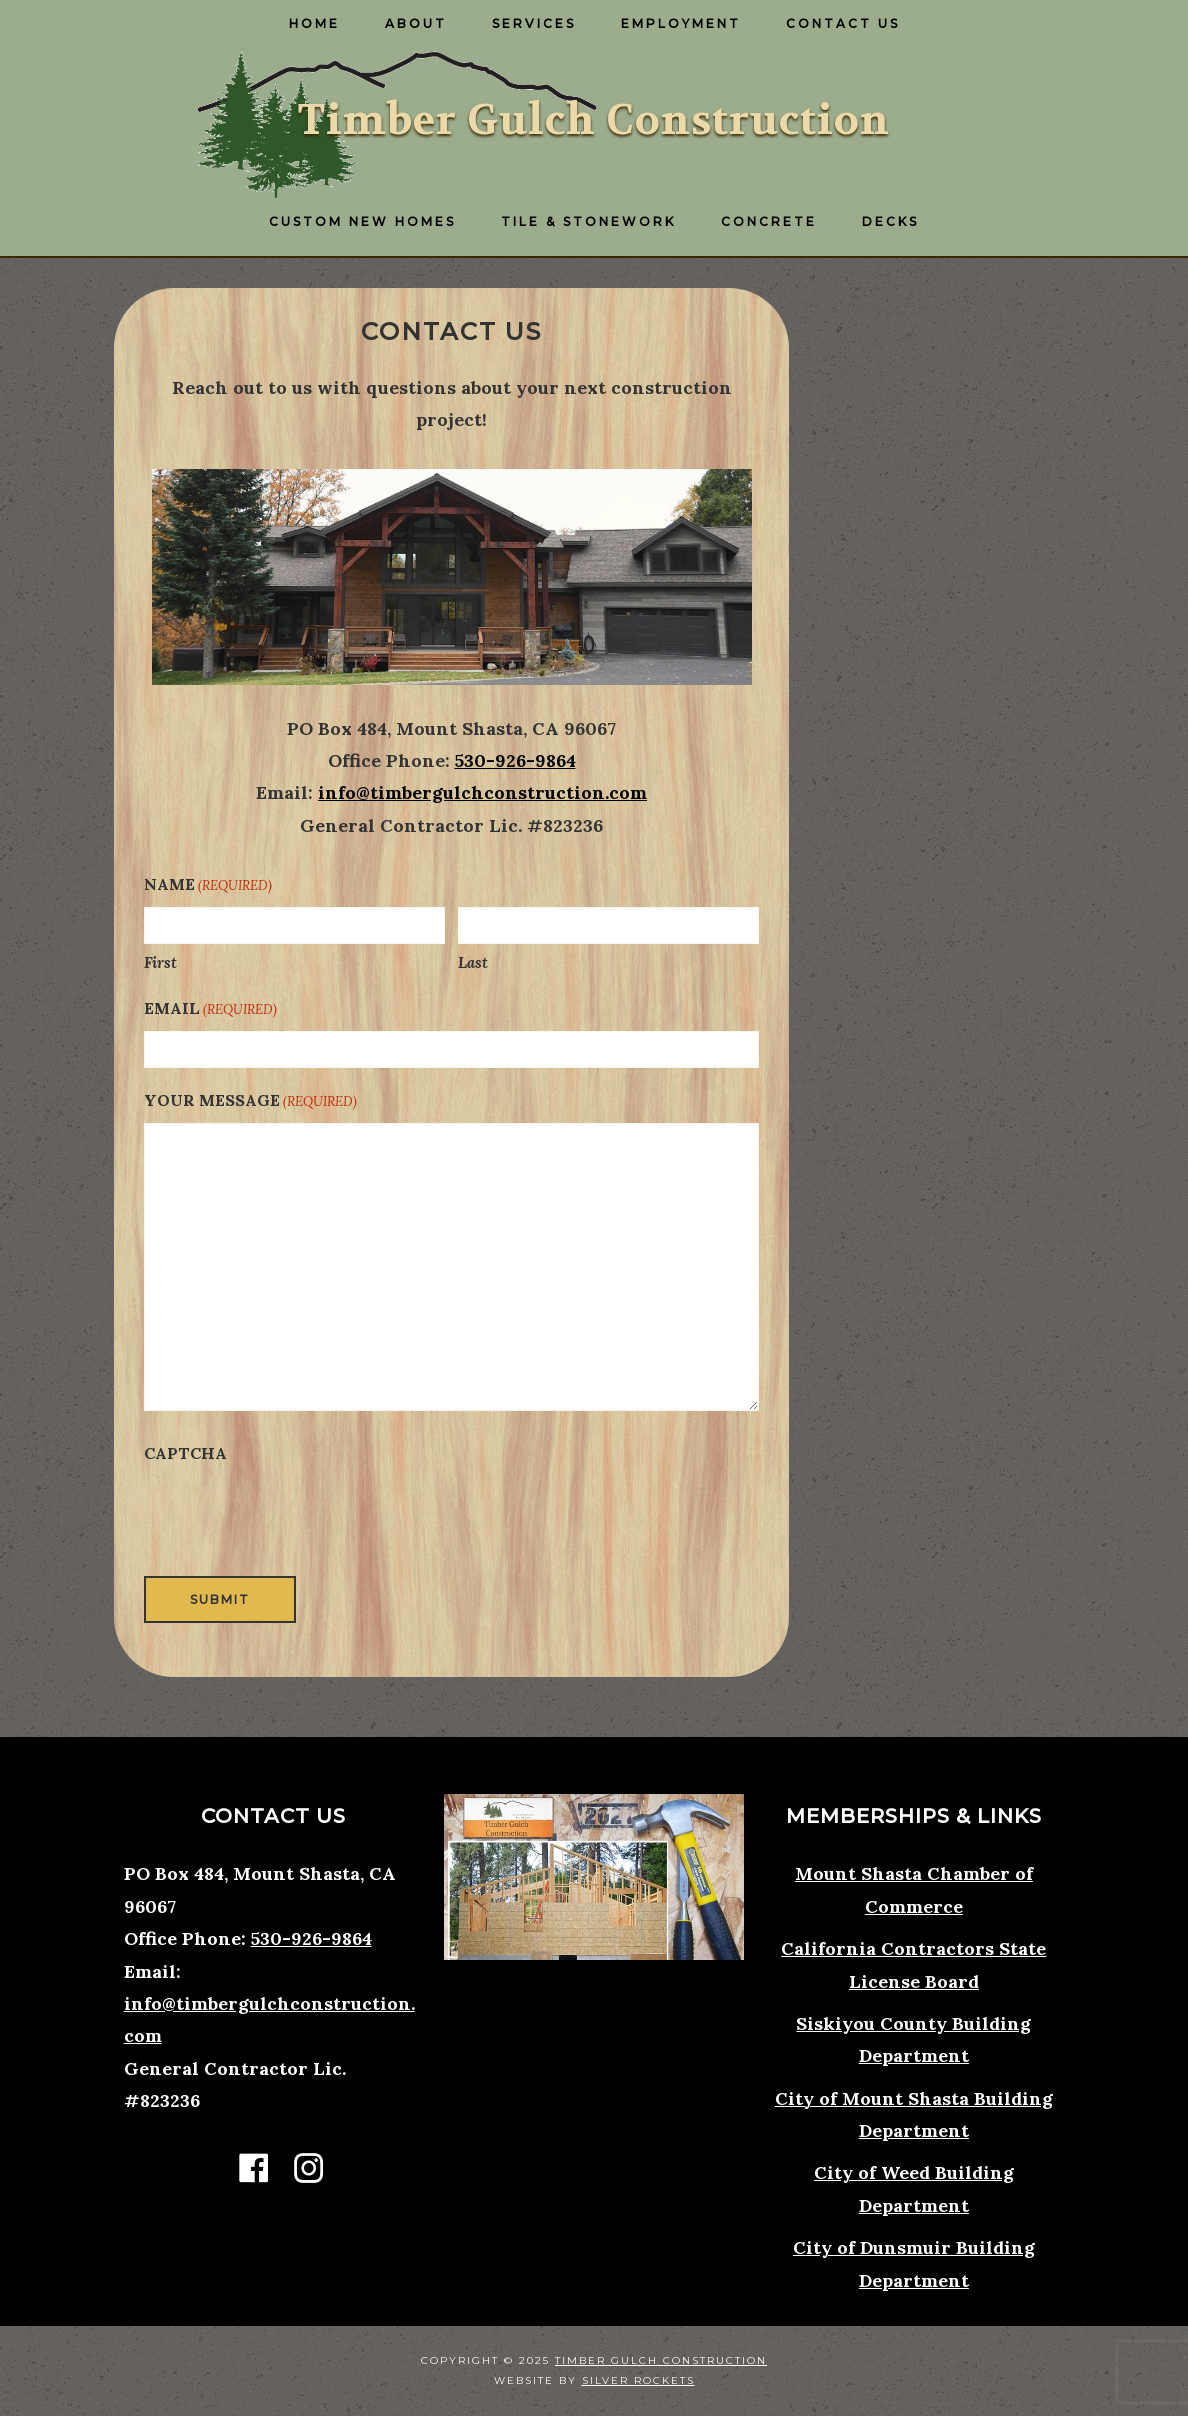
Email (210, 1009)
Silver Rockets (638, 2380)
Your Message (250, 1101)
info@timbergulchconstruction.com (482, 792)
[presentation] (296, 1515)
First (160, 962)
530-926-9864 (515, 760)
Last (473, 962)
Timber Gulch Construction (594, 120)
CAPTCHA (185, 1453)
